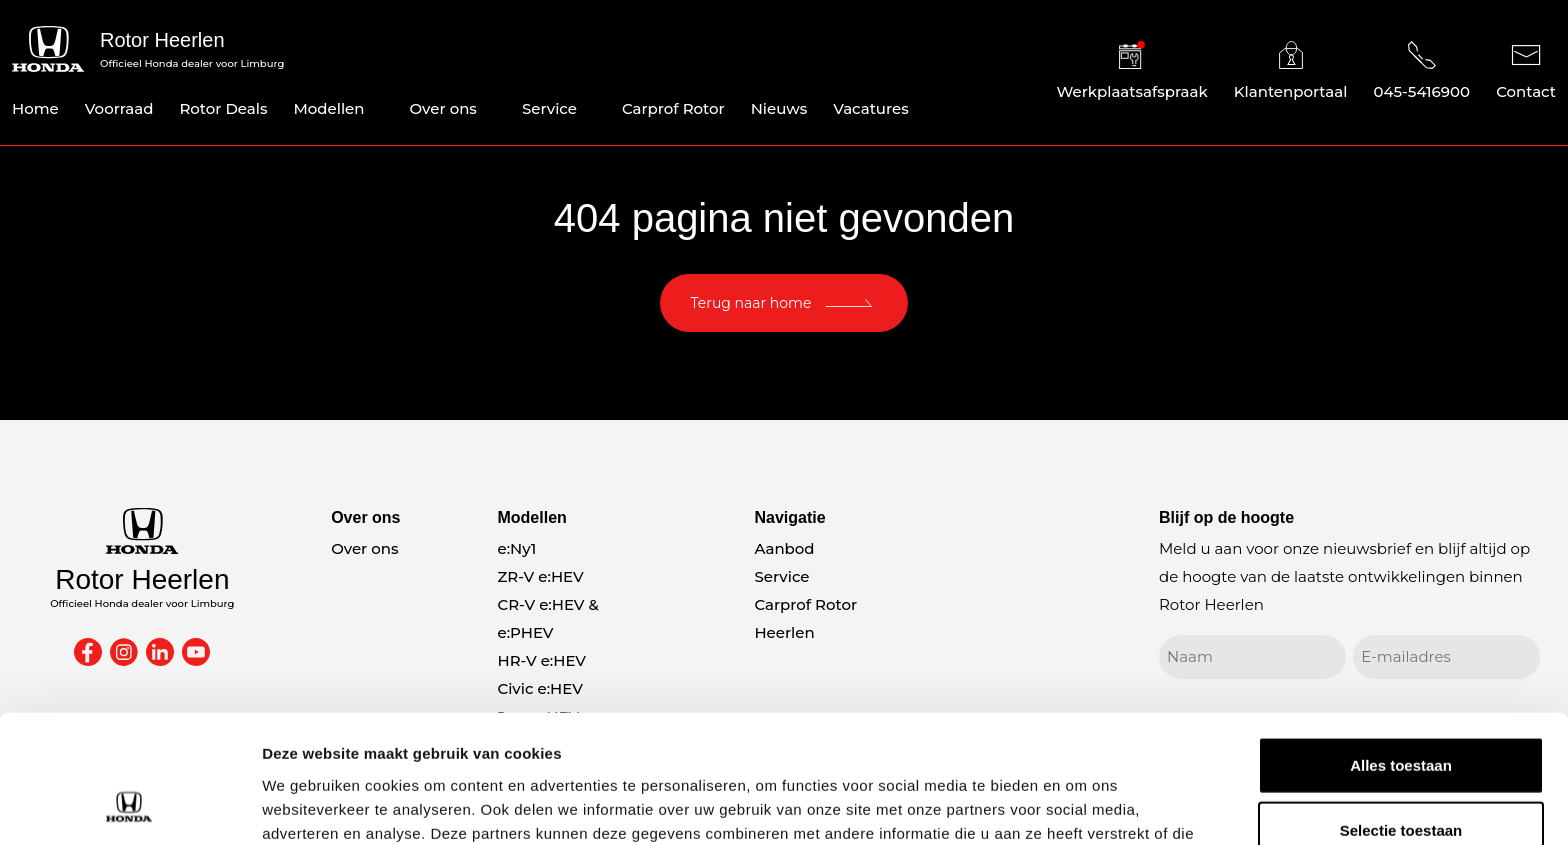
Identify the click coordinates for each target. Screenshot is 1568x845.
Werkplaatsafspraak (1132, 71)
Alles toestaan (1401, 648)
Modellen (328, 108)
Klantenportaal (1291, 71)
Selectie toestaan (1401, 714)
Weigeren (1400, 779)
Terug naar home (751, 303)
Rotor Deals (223, 108)
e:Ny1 (516, 548)
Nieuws (779, 108)
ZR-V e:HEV (540, 576)
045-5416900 (1421, 71)
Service (549, 108)
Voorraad (119, 108)
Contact (1526, 71)
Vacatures (870, 108)
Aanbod (784, 548)
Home (35, 108)
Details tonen (1080, 805)
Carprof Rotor (673, 108)
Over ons (443, 108)
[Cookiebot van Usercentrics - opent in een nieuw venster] (129, 806)
